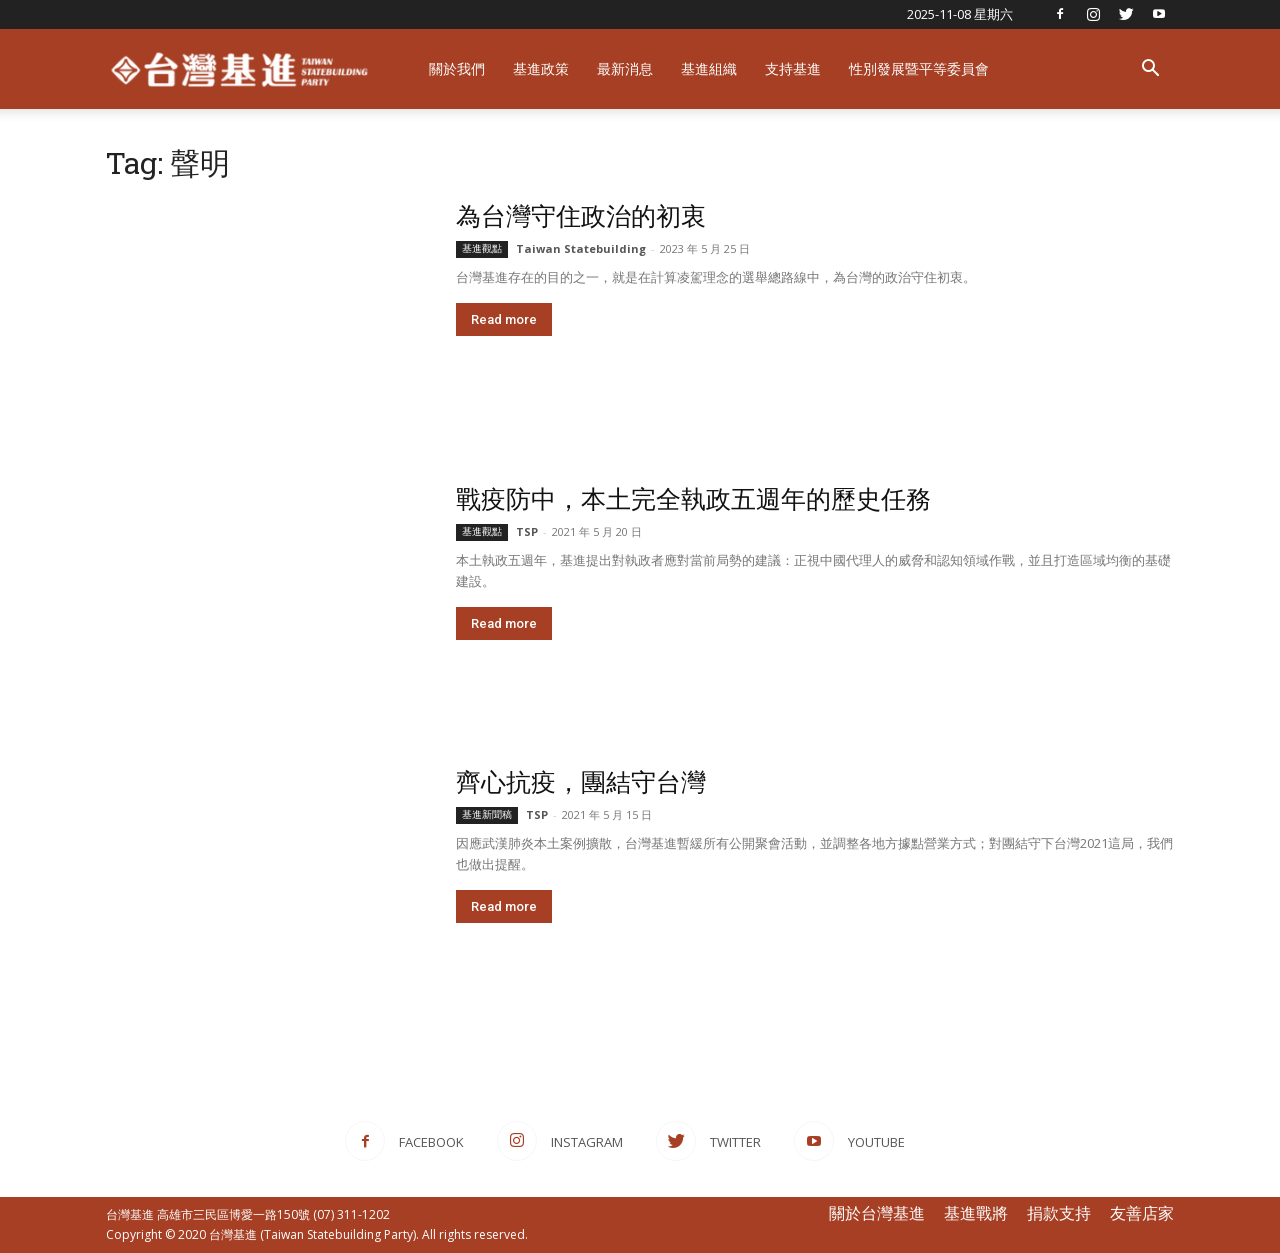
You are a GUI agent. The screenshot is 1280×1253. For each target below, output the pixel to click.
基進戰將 (976, 1213)
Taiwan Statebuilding (581, 248)
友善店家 (1142, 1213)
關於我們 (457, 68)
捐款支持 (1059, 1213)
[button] (1150, 70)
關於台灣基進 (877, 1213)
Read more (504, 319)
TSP (527, 531)
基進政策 (541, 68)
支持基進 (793, 68)
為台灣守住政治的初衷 (581, 215)
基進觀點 (482, 248)
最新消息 (625, 68)
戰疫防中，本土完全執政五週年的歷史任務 (693, 498)
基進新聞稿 (487, 814)
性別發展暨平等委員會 (919, 68)
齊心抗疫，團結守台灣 (581, 781)
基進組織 (709, 68)
